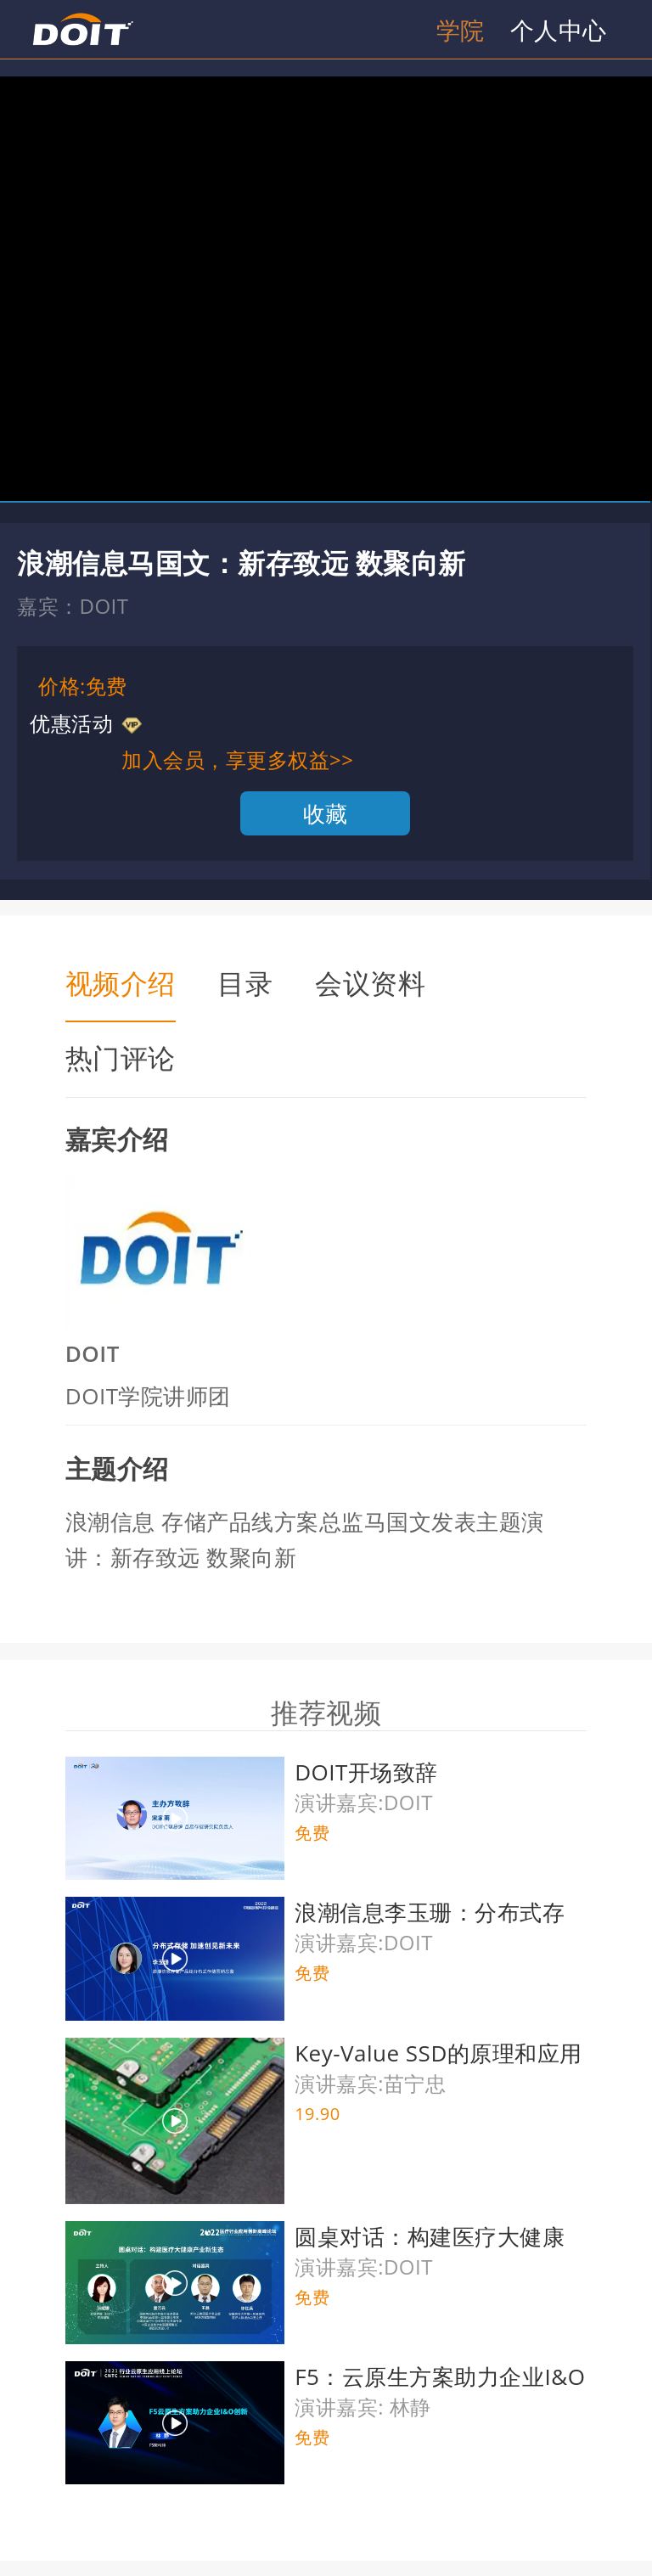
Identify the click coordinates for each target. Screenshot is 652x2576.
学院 (460, 30)
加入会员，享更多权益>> (237, 759)
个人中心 (558, 30)
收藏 (325, 813)
